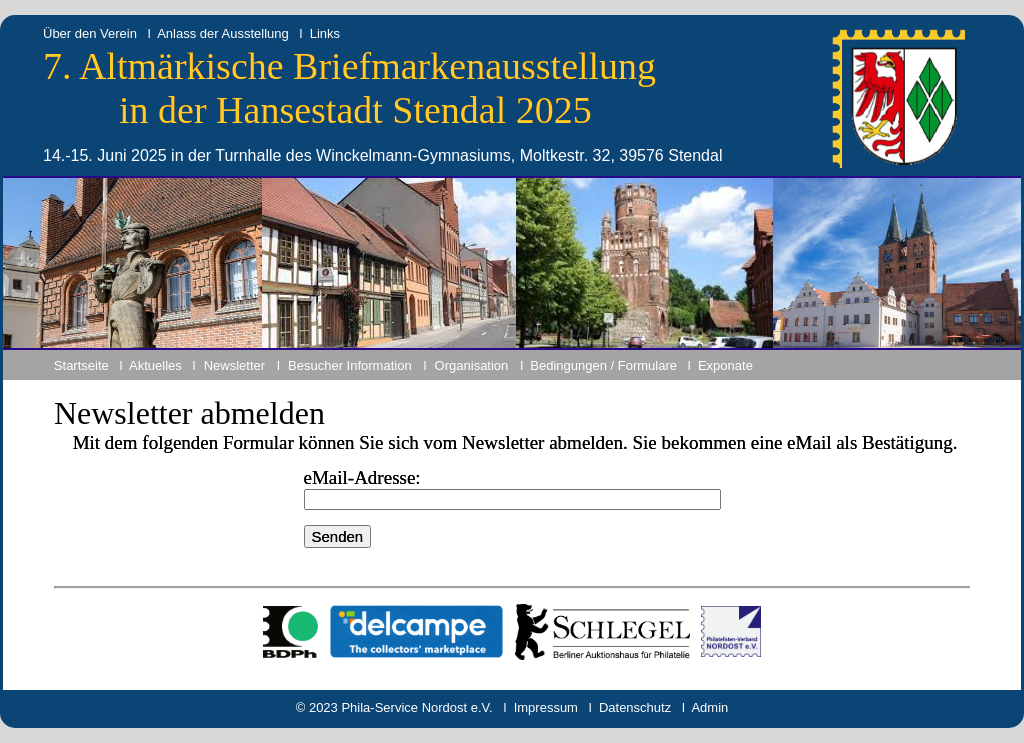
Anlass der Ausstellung (223, 33)
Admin (709, 707)
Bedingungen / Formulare (603, 365)
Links (325, 33)
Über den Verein (90, 33)
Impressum (546, 707)
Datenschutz (635, 707)
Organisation (472, 365)
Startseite (81, 365)
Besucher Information (350, 365)
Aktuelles (155, 365)
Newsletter (234, 365)
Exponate (725, 365)
